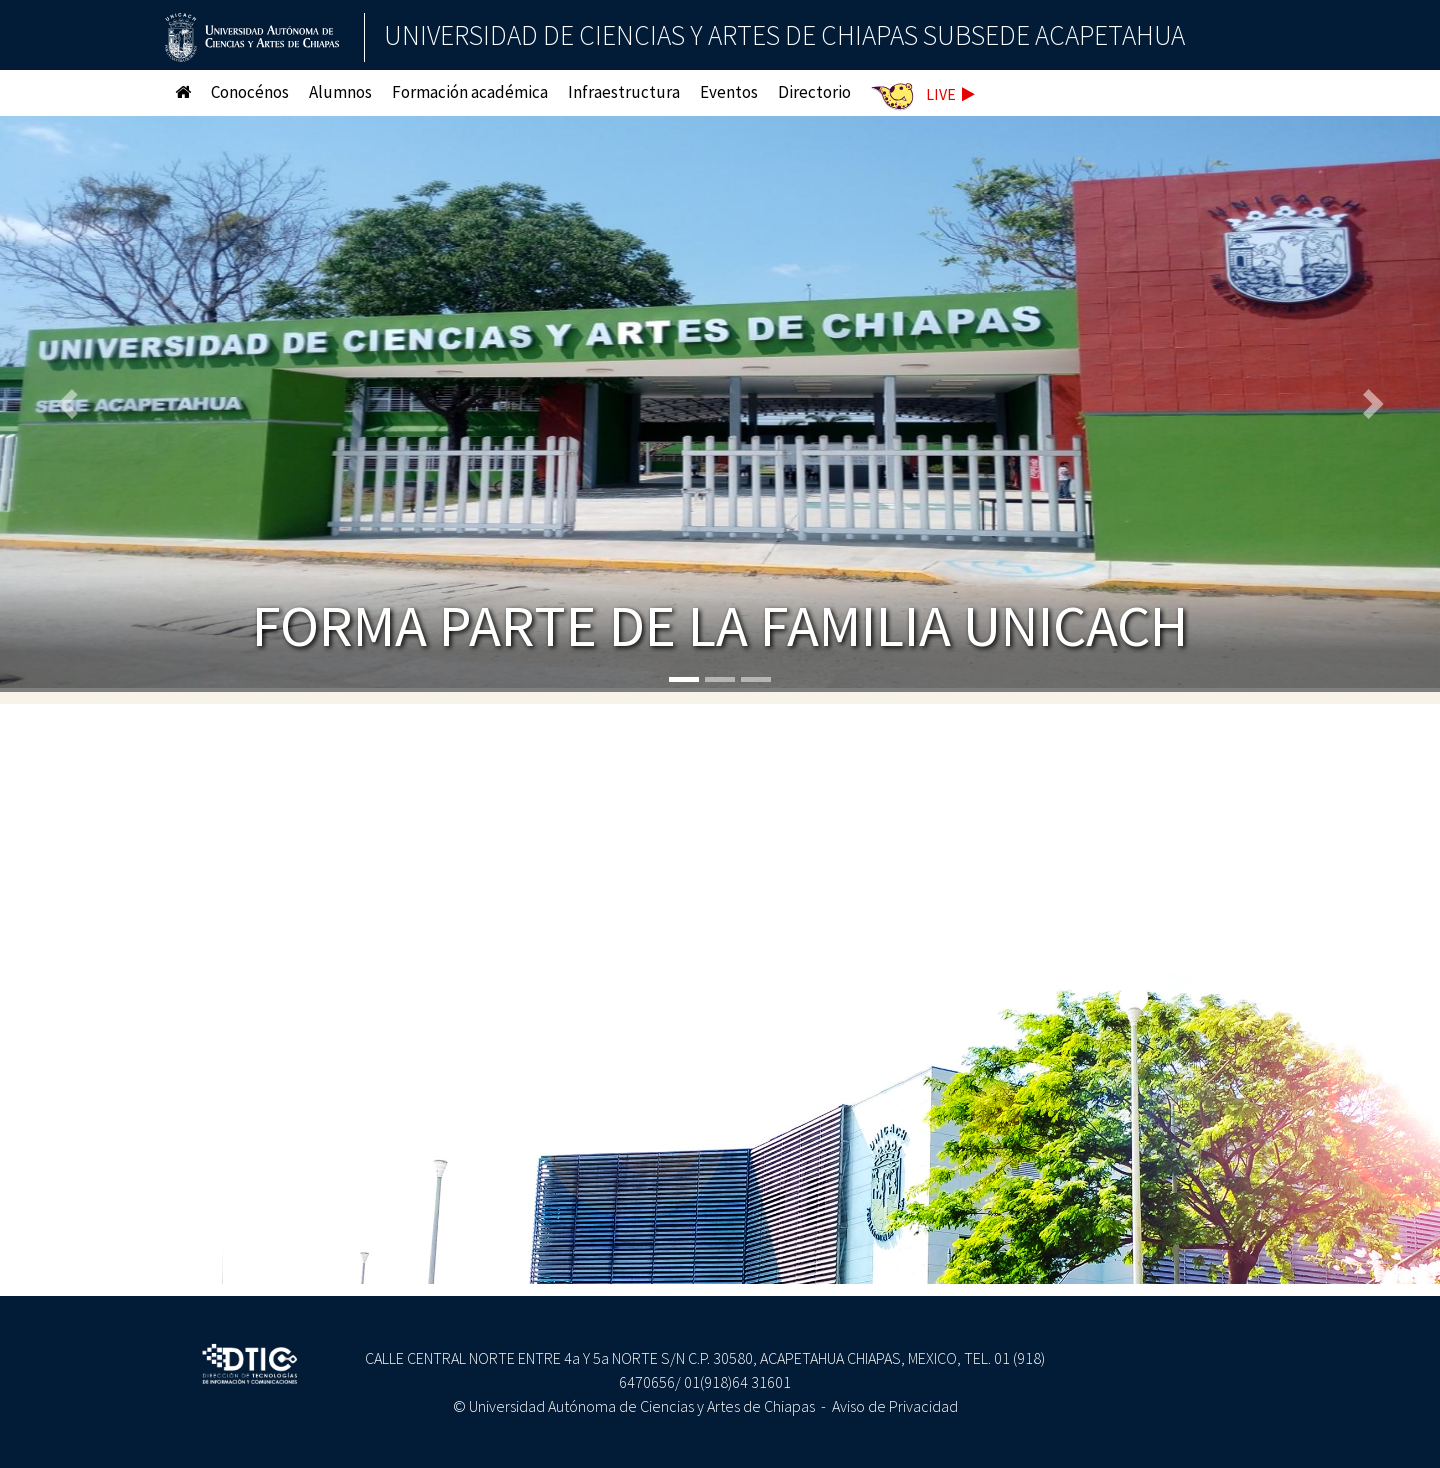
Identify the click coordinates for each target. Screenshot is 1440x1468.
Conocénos (250, 92)
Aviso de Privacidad (895, 1406)
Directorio (814, 92)
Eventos (729, 92)
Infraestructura (624, 92)
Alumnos (340, 92)
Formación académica (470, 92)
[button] (72, 404)
